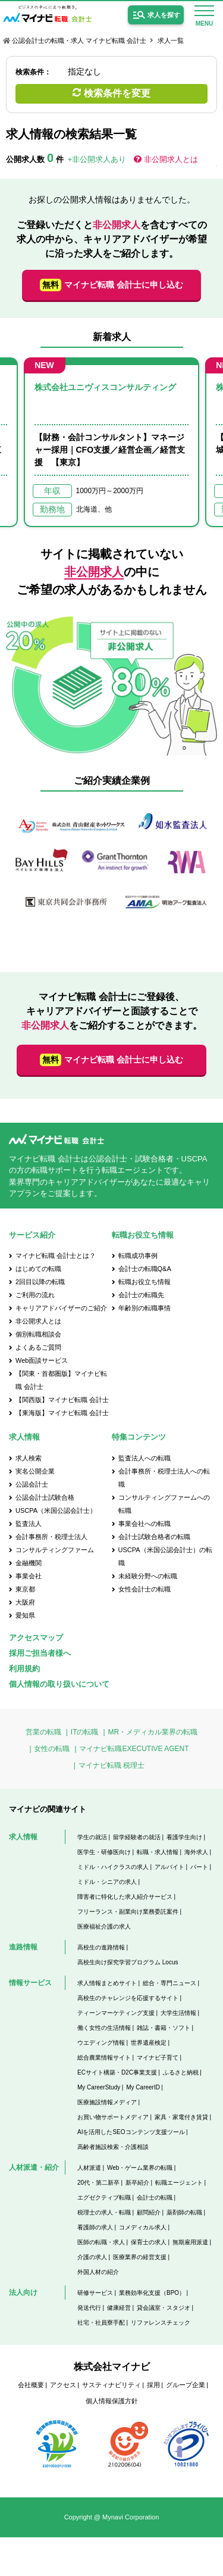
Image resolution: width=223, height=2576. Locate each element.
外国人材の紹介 (98, 2272)
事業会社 (28, 1576)
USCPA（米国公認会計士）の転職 (165, 1556)
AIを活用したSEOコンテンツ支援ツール (131, 2132)
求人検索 (28, 1458)
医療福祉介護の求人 (104, 1926)
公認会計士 (31, 1484)
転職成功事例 (138, 1255)
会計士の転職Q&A (144, 1268)
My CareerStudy (98, 2087)
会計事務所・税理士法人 (51, 1536)
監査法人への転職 (144, 1458)
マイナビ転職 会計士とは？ (55, 1255)
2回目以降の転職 (40, 1281)
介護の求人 (92, 2257)
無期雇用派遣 (190, 2242)
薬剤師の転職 (184, 2212)
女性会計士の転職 (144, 1589)
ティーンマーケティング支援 (116, 2013)
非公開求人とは (171, 159)
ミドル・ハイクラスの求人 (113, 1867)
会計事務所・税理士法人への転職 (164, 1478)
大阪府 (25, 1602)
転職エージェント (179, 2182)
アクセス (63, 2384)
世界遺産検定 (149, 2042)
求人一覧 (171, 40)
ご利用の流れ (35, 1294)
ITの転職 (85, 1732)
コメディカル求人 (143, 2227)
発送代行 (89, 2307)
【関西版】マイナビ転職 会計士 (62, 1399)
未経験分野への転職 (147, 1576)
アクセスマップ (36, 1637)
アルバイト (169, 1867)
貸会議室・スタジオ (163, 2307)
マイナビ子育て (157, 2057)
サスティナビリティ (111, 2384)
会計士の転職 (154, 2197)
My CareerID (143, 2087)
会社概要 (31, 2384)
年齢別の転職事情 (144, 1308)
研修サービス (95, 2293)
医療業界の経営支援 (140, 2257)
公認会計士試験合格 (44, 1497)
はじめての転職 (38, 1268)
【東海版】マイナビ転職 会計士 (62, 1412)
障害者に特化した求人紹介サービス (124, 1896)
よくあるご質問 (38, 1347)
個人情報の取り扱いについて (59, 1684)
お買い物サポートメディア (113, 2117)
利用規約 (24, 1668)
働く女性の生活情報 (104, 2027)
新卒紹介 (137, 2182)
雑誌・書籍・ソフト (163, 2027)
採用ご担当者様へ (40, 1653)
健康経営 (119, 2307)
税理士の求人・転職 (104, 2212)
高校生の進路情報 (101, 1947)
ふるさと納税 (181, 2072)
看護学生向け (184, 1837)
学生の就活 (92, 1837)
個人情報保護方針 (112, 2400)
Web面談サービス (41, 1360)
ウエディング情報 (101, 2042)
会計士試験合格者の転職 (154, 1536)
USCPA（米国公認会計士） (55, 1510)
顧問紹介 (149, 2212)
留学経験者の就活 (137, 1837)
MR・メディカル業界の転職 (153, 1732)
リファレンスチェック (160, 2322)
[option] (111, 442)
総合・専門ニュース (169, 1983)
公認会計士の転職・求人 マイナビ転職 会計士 (79, 40)
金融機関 (28, 1562)
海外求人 (196, 1852)
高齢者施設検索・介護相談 (113, 2147)
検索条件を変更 (117, 93)
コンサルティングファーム (54, 1549)
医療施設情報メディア (107, 2102)
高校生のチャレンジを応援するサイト (127, 1998)
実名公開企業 (35, 1471)
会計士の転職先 (141, 1294)
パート (199, 1867)
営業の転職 (43, 1732)
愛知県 (25, 1615)
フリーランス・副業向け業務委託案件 (127, 1911)
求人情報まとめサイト (107, 1983)
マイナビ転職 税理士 (111, 1765)
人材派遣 (89, 2167)
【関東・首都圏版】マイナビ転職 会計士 (61, 1380)
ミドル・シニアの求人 (107, 1882)
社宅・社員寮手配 (101, 2322)
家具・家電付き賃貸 (181, 2117)
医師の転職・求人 (101, 2242)
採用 (153, 2384)
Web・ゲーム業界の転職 (139, 2167)
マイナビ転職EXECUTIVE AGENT (134, 1749)
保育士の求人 (149, 2242)
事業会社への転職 (144, 1523)
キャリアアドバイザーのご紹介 (61, 1308)
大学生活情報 (178, 2013)
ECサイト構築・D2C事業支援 (117, 2072)
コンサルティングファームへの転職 (164, 1504)
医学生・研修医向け (104, 1852)
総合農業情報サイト (104, 2057)
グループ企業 (185, 2384)
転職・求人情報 (157, 1852)
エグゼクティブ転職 (104, 2197)
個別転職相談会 (38, 1334)
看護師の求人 (95, 2227)
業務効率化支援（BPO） (152, 2293)
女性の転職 (52, 1749)
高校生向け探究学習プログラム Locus (127, 1962)
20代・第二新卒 (98, 2182)
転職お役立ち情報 (144, 1281)
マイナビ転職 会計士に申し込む (111, 285)
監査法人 (28, 1523)
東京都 (25, 1589)
